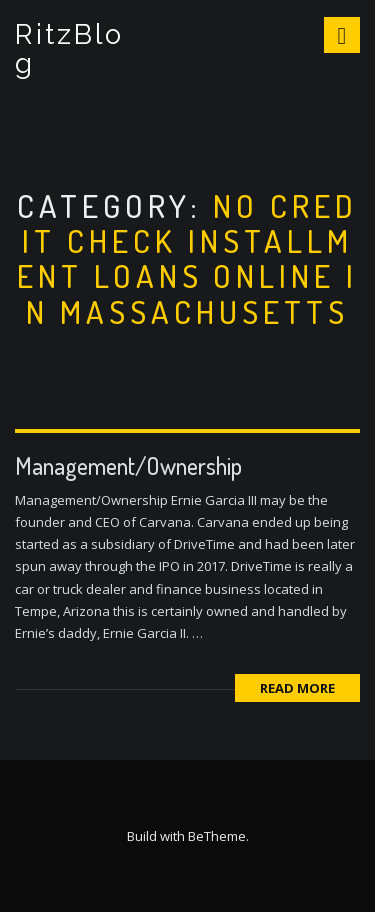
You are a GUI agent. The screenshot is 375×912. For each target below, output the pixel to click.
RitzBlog (69, 49)
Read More (297, 688)
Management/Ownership (128, 465)
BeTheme (217, 836)
